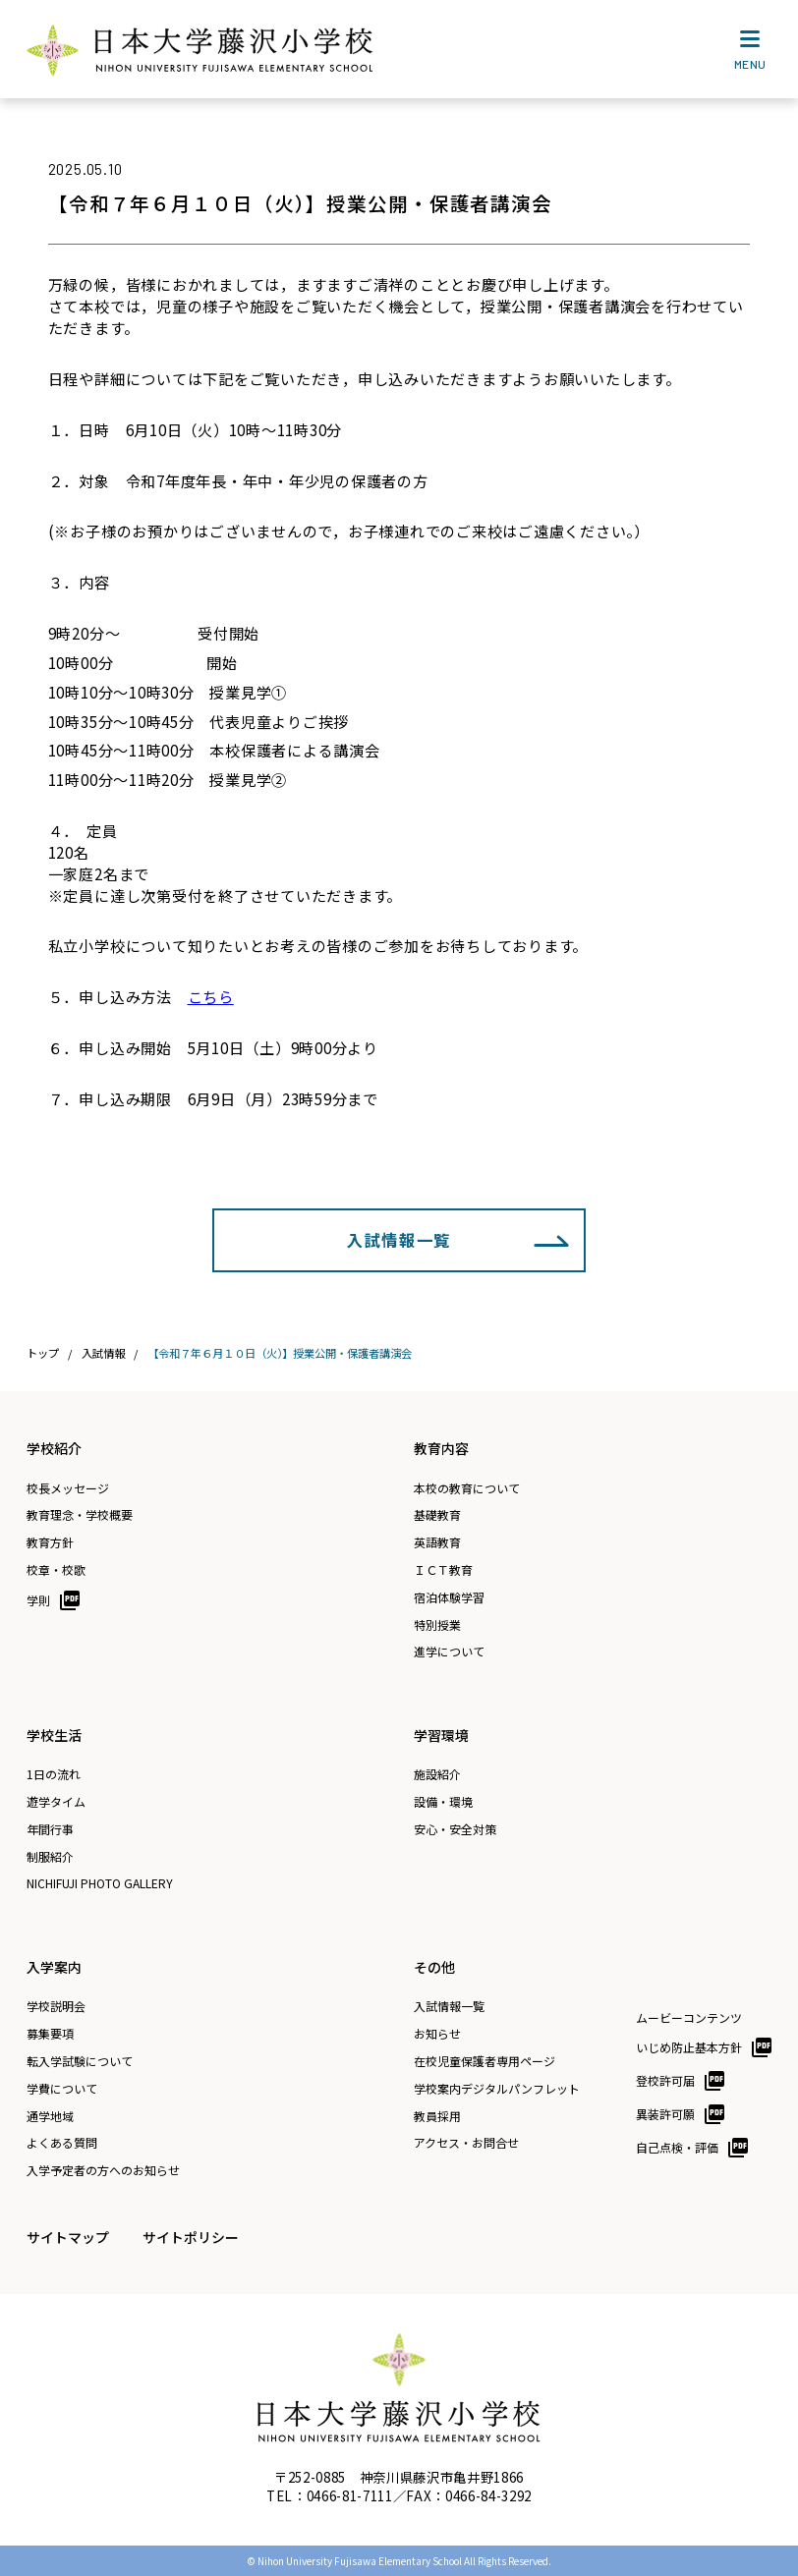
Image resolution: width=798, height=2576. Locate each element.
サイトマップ (68, 2237)
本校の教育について (467, 1488)
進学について (449, 1651)
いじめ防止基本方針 (689, 2047)
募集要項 (50, 2034)
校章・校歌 (56, 1570)
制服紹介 (50, 1857)
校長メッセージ (68, 1488)
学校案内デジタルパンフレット (497, 2089)
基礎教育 (437, 1515)
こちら (211, 996)
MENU (750, 54)
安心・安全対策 (455, 1829)
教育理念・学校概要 (80, 1515)
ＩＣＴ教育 (443, 1570)
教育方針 (50, 1542)
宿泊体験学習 (449, 1597)
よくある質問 (62, 2143)
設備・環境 (443, 1802)
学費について (62, 2089)
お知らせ (437, 2034)
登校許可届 (665, 2080)
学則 (38, 1600)
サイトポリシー (190, 2237)
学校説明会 (56, 2006)
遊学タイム (56, 1802)
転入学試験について (80, 2061)
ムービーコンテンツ (689, 2018)
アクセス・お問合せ (466, 2143)
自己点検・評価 (677, 2147)
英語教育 (437, 1542)
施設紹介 (437, 1774)
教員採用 (437, 2116)
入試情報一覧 (399, 1240)
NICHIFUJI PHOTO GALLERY (100, 1883)
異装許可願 (665, 2113)
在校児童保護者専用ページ (484, 2061)
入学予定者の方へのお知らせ (103, 2170)
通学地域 (50, 2116)
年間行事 (50, 1829)
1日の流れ (54, 1774)
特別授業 (437, 1625)
